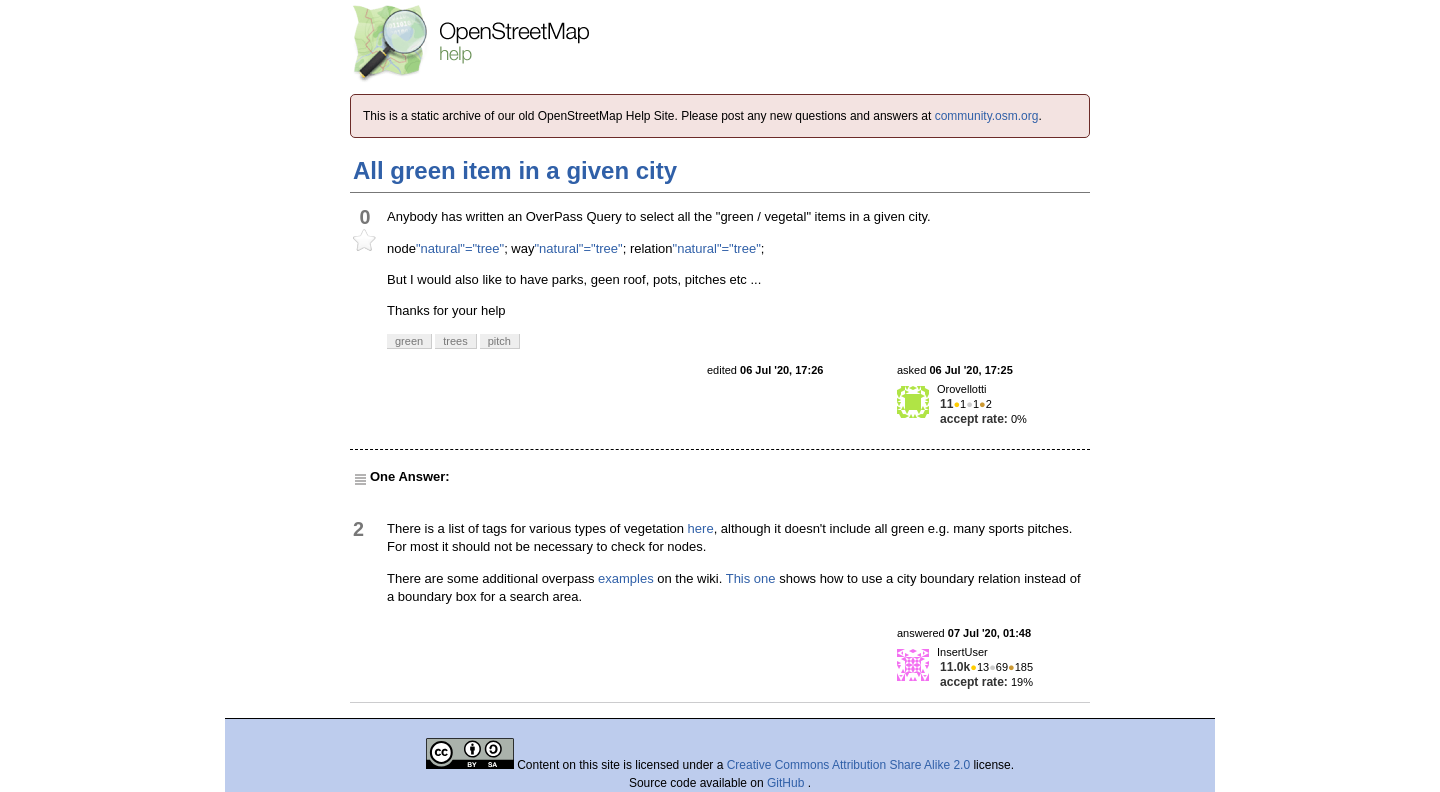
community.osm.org (987, 116)
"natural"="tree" (460, 248)
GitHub (787, 783)
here (701, 528)
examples (626, 578)
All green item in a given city (515, 170)
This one (751, 578)
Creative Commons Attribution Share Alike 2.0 (848, 765)
